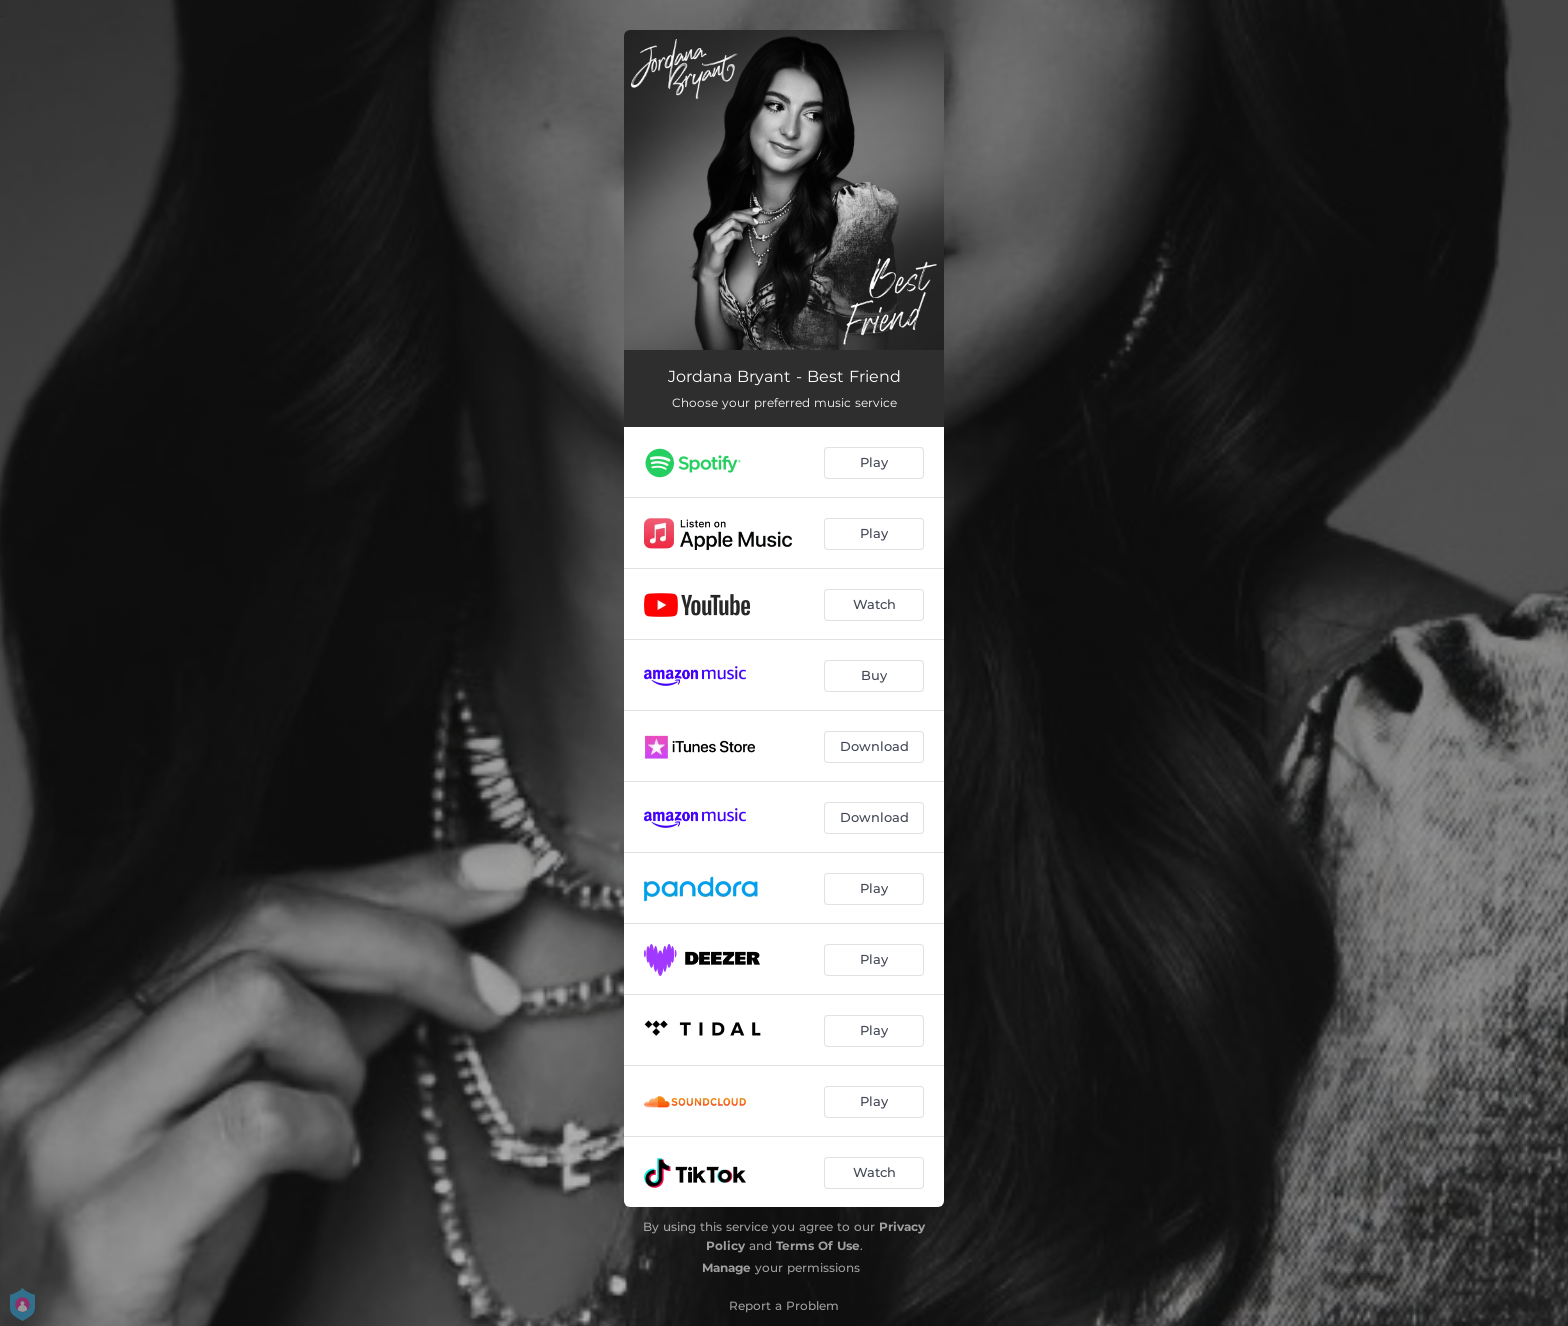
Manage (726, 1267)
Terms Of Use (818, 1245)
